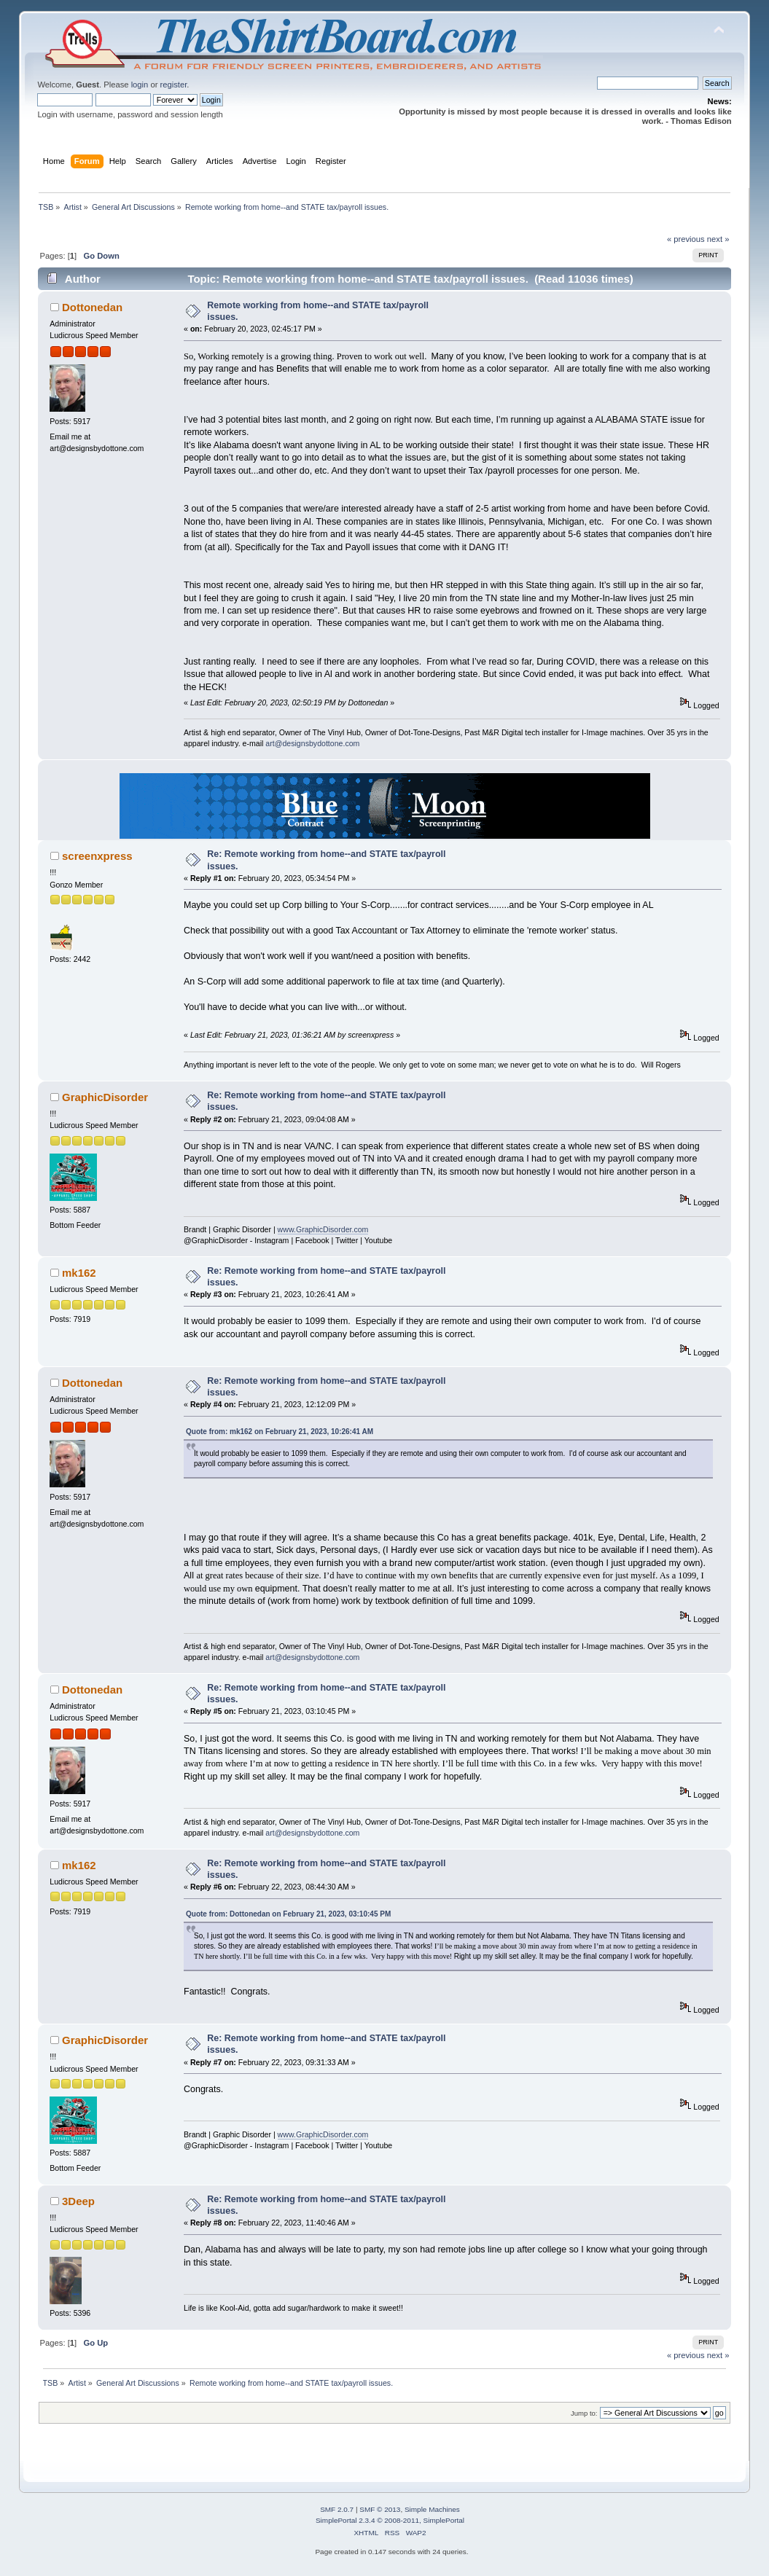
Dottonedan (92, 307)
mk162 (79, 1273)
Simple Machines (432, 2509)
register (173, 84)
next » (718, 239)
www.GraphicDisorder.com (323, 1229)
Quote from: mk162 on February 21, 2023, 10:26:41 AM (279, 1432)
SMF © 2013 (379, 2509)
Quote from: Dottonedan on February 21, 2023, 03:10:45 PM (288, 1914)
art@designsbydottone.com (312, 743)
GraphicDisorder (105, 1097)
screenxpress (97, 856)
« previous (686, 239)
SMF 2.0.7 (337, 2509)
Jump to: (584, 2413)
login (140, 84)
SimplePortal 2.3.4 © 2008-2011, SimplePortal (390, 2520)
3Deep (78, 2201)
